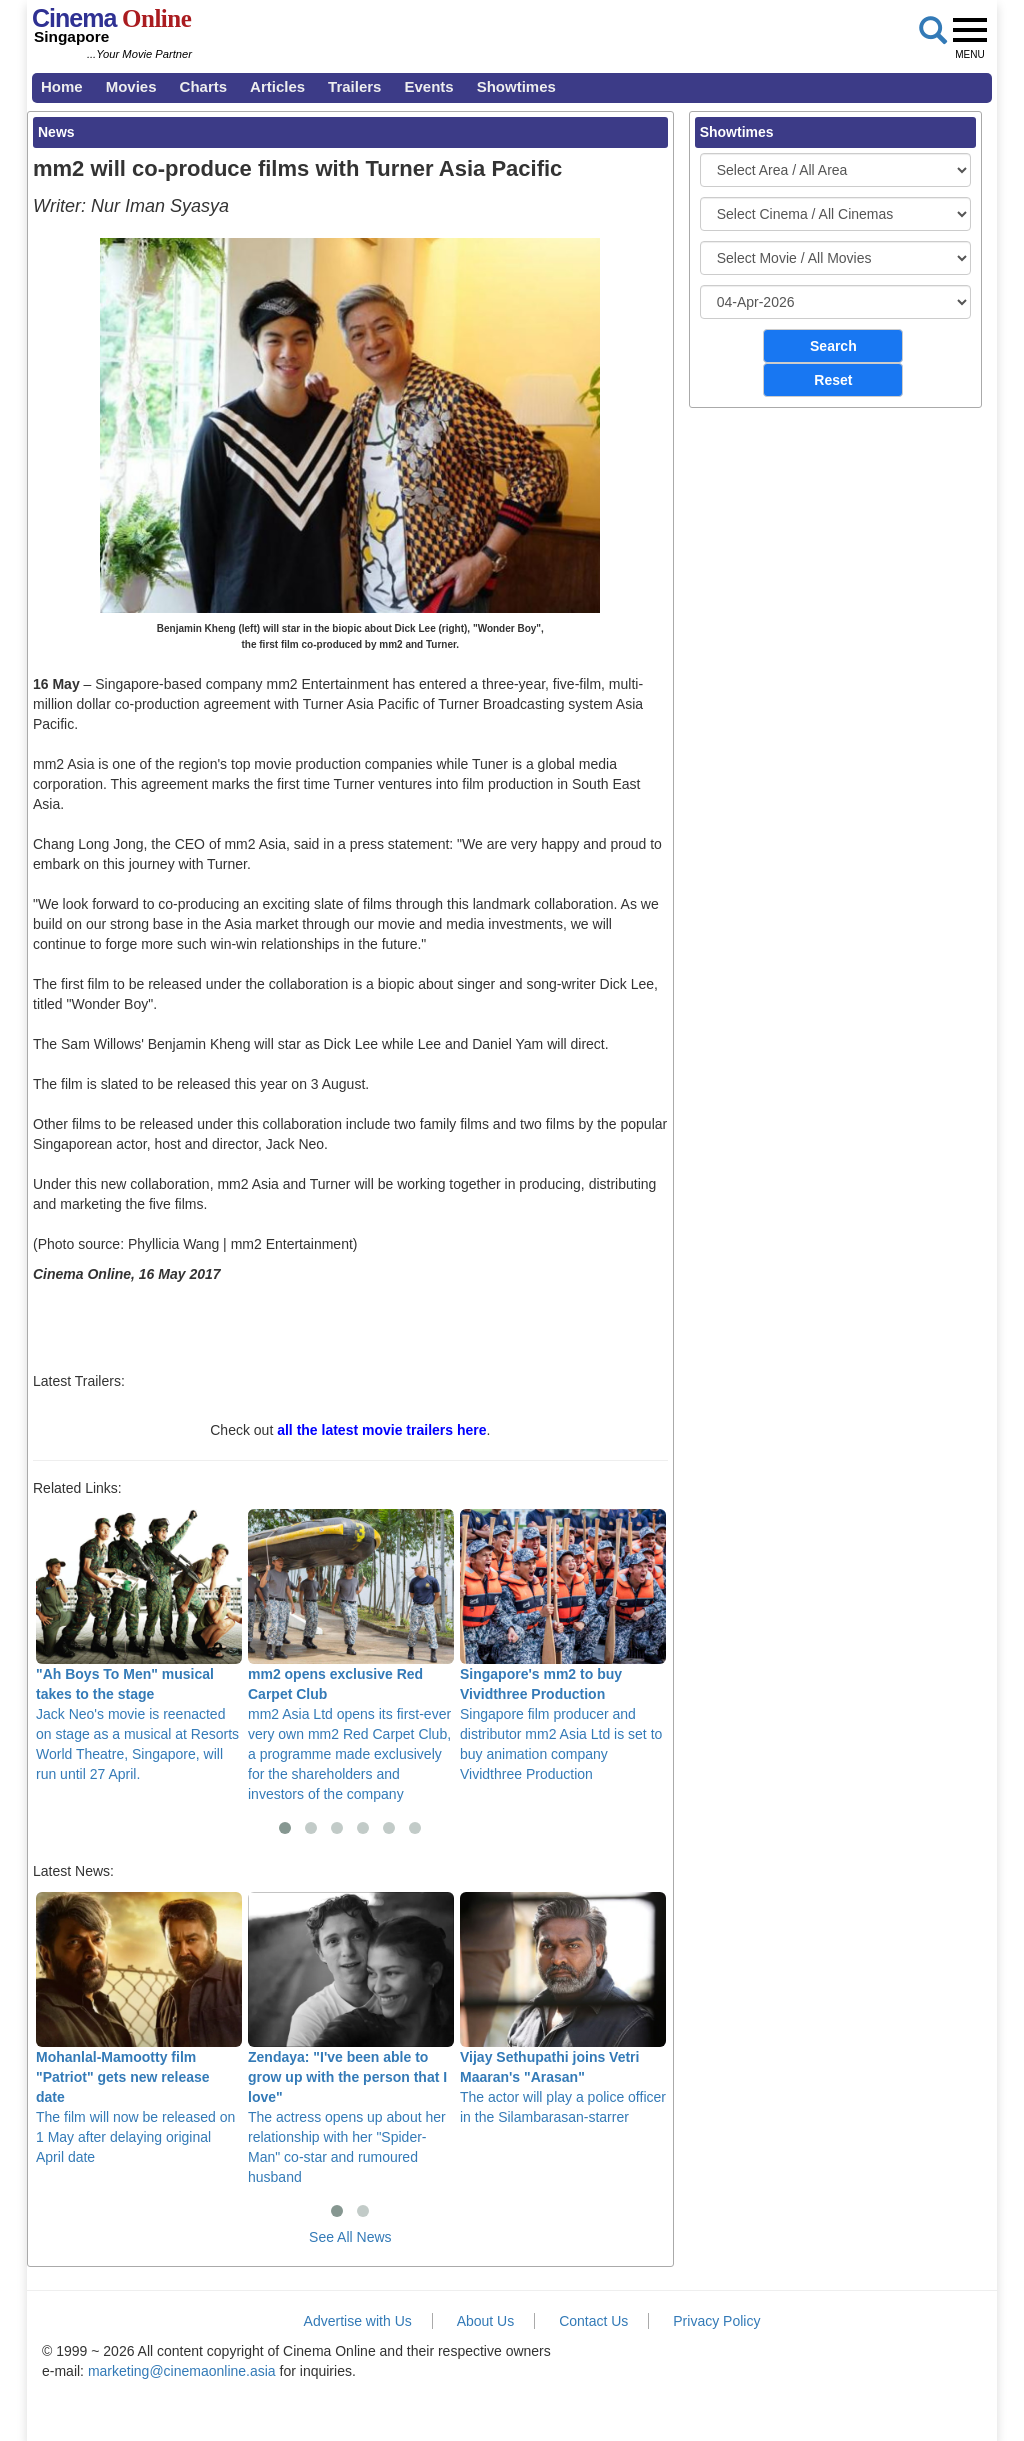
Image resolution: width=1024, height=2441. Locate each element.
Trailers (354, 86)
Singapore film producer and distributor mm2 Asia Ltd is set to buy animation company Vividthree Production (563, 1645)
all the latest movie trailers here (381, 1430)
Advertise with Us (358, 2321)
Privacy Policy (716, 2321)
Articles (277, 86)
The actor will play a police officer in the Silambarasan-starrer (563, 2008)
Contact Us (593, 2321)
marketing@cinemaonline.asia (182, 2371)
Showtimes (516, 86)
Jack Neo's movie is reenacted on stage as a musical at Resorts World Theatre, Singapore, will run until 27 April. (139, 1645)
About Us (486, 2321)
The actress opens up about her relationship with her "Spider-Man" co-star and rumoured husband (351, 2038)
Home (62, 86)
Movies (131, 86)
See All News (350, 2237)
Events (428, 86)
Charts (204, 86)
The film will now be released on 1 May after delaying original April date (139, 2028)
